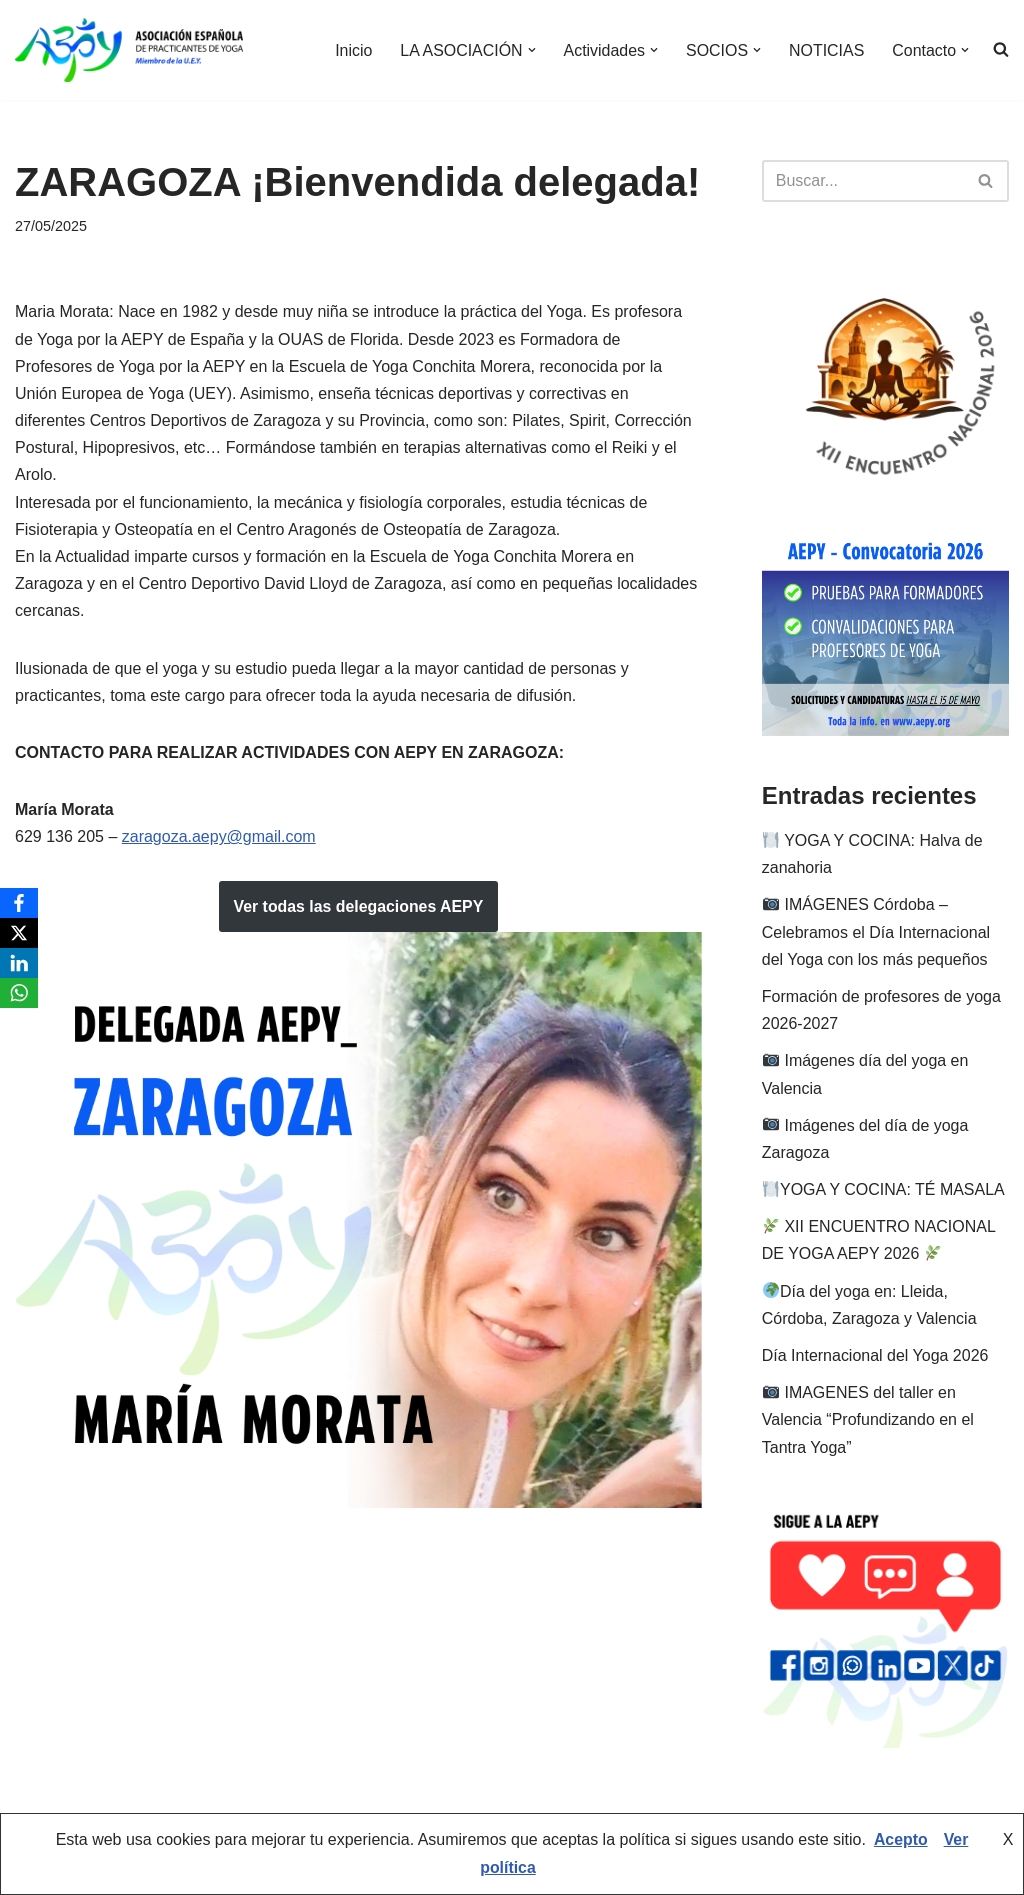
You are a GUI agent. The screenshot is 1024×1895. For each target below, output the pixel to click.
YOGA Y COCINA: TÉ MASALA (884, 1189)
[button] (530, 50)
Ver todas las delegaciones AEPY (358, 906)
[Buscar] (863, 181)
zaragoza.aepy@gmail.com (219, 836)
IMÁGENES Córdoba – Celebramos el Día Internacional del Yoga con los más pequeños (876, 931)
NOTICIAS (826, 50)
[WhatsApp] (19, 993)
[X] (19, 933)
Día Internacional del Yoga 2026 (875, 1355)
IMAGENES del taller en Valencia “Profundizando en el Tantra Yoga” (868, 1419)
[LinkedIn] (19, 963)
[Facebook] (19, 903)
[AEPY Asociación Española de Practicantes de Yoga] (129, 50)
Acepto (901, 1841)
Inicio (351, 50)
